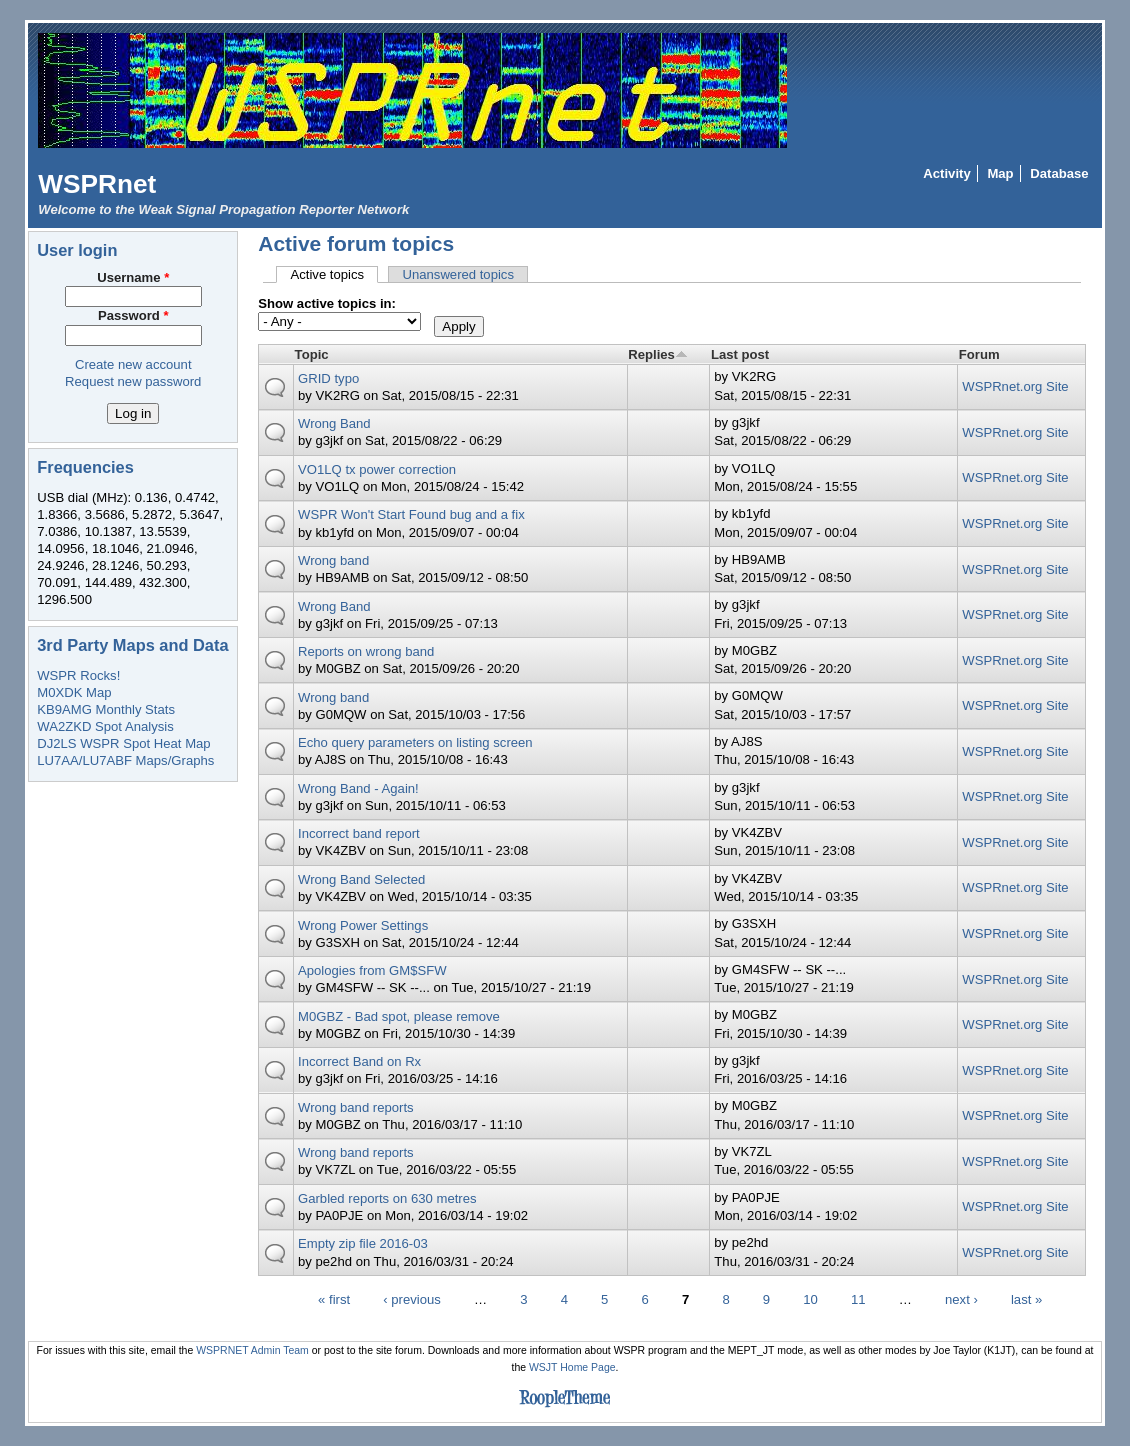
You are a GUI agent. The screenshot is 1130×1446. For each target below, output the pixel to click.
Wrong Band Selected (361, 879)
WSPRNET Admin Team (252, 1350)
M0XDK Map (74, 692)
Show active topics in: (327, 303)
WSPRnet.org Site (1015, 386)
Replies (658, 354)
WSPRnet (97, 184)
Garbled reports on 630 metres (387, 1198)
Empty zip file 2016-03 (363, 1243)
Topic (312, 354)
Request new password (133, 381)
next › (961, 1299)
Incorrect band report (359, 833)
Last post (740, 354)
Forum (979, 354)
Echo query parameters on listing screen (415, 742)
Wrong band (333, 560)
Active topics (334, 274)
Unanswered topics (458, 274)
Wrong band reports (356, 1107)
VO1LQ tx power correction (377, 469)
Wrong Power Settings (363, 925)
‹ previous (412, 1299)
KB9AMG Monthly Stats (106, 709)
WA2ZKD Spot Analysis (105, 726)
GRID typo (328, 378)
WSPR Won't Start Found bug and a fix (411, 514)
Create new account (133, 364)
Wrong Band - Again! (358, 788)
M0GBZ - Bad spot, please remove (399, 1016)
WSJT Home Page (572, 1367)
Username (133, 277)
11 (858, 1299)
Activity (946, 173)
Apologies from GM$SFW (372, 970)
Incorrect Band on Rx (359, 1061)
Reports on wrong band (366, 651)
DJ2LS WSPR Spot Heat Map (123, 743)
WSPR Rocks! (78, 675)
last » (1026, 1299)
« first (334, 1299)
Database (1059, 173)
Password (133, 315)
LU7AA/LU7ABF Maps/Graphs (125, 760)
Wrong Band (334, 423)
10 (810, 1299)
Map (1000, 173)
